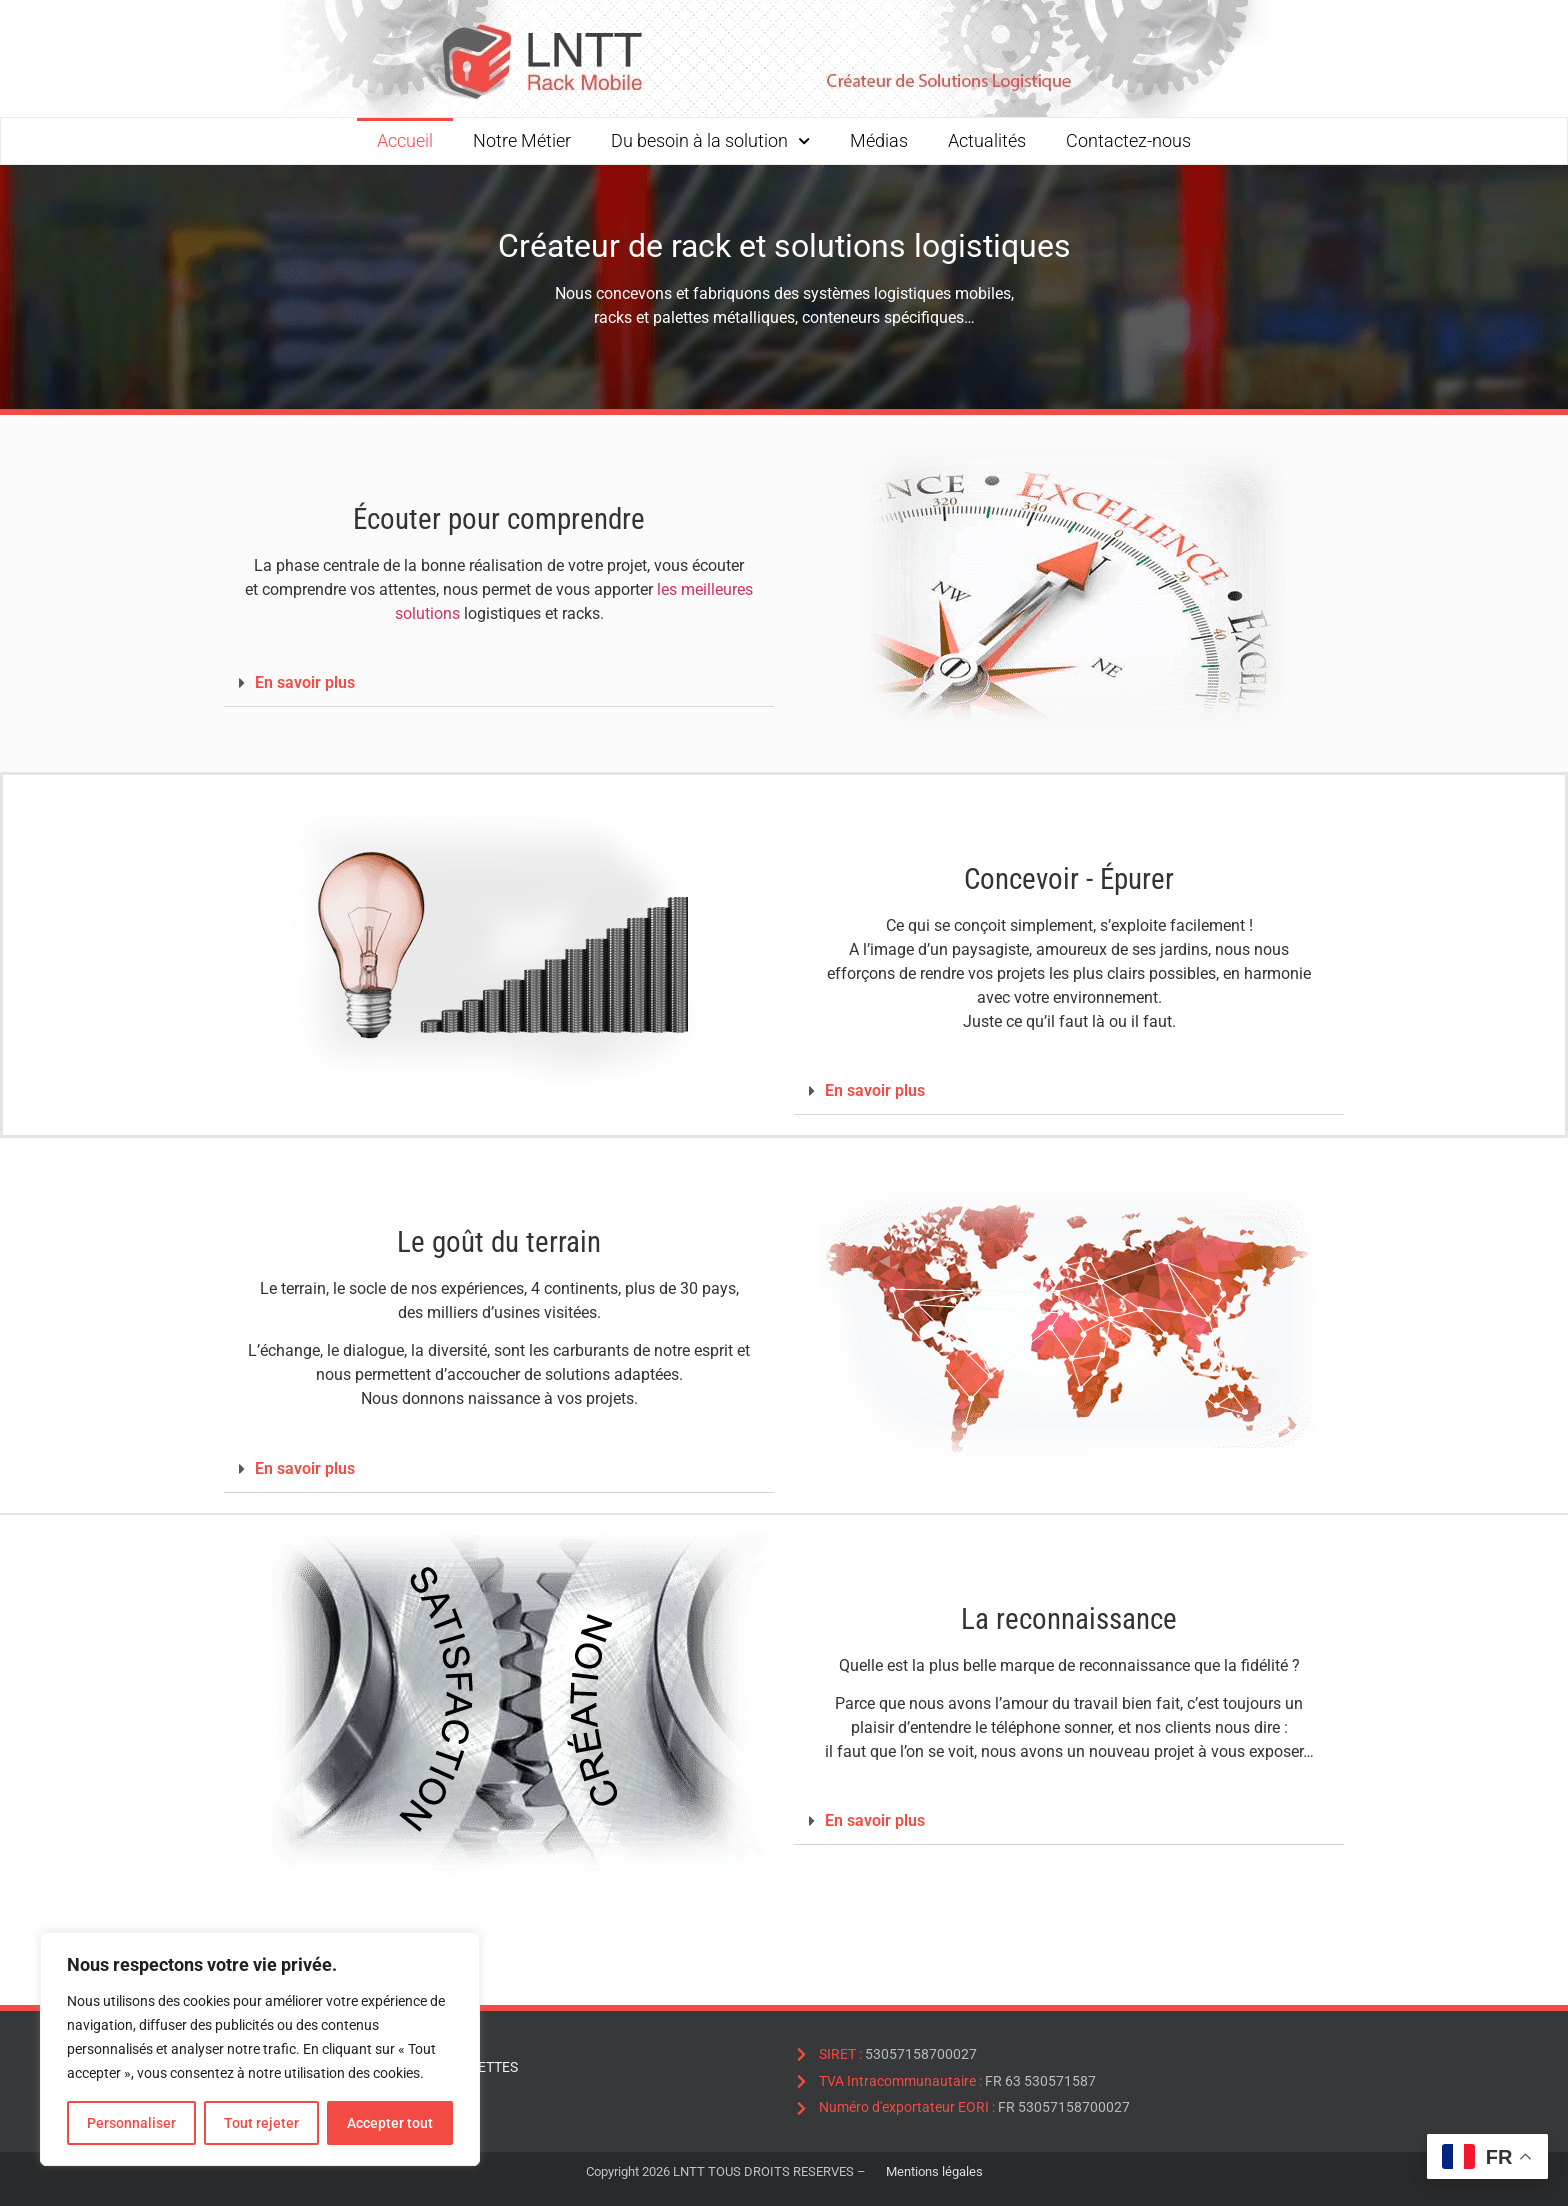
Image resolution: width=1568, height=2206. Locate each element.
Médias (879, 141)
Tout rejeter (261, 2123)
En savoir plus (305, 682)
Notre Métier (522, 141)
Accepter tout (390, 2123)
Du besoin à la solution (710, 141)
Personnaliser (131, 2123)
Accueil (405, 141)
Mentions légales (934, 2171)
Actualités (987, 141)
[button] (499, 683)
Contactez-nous (1128, 141)
